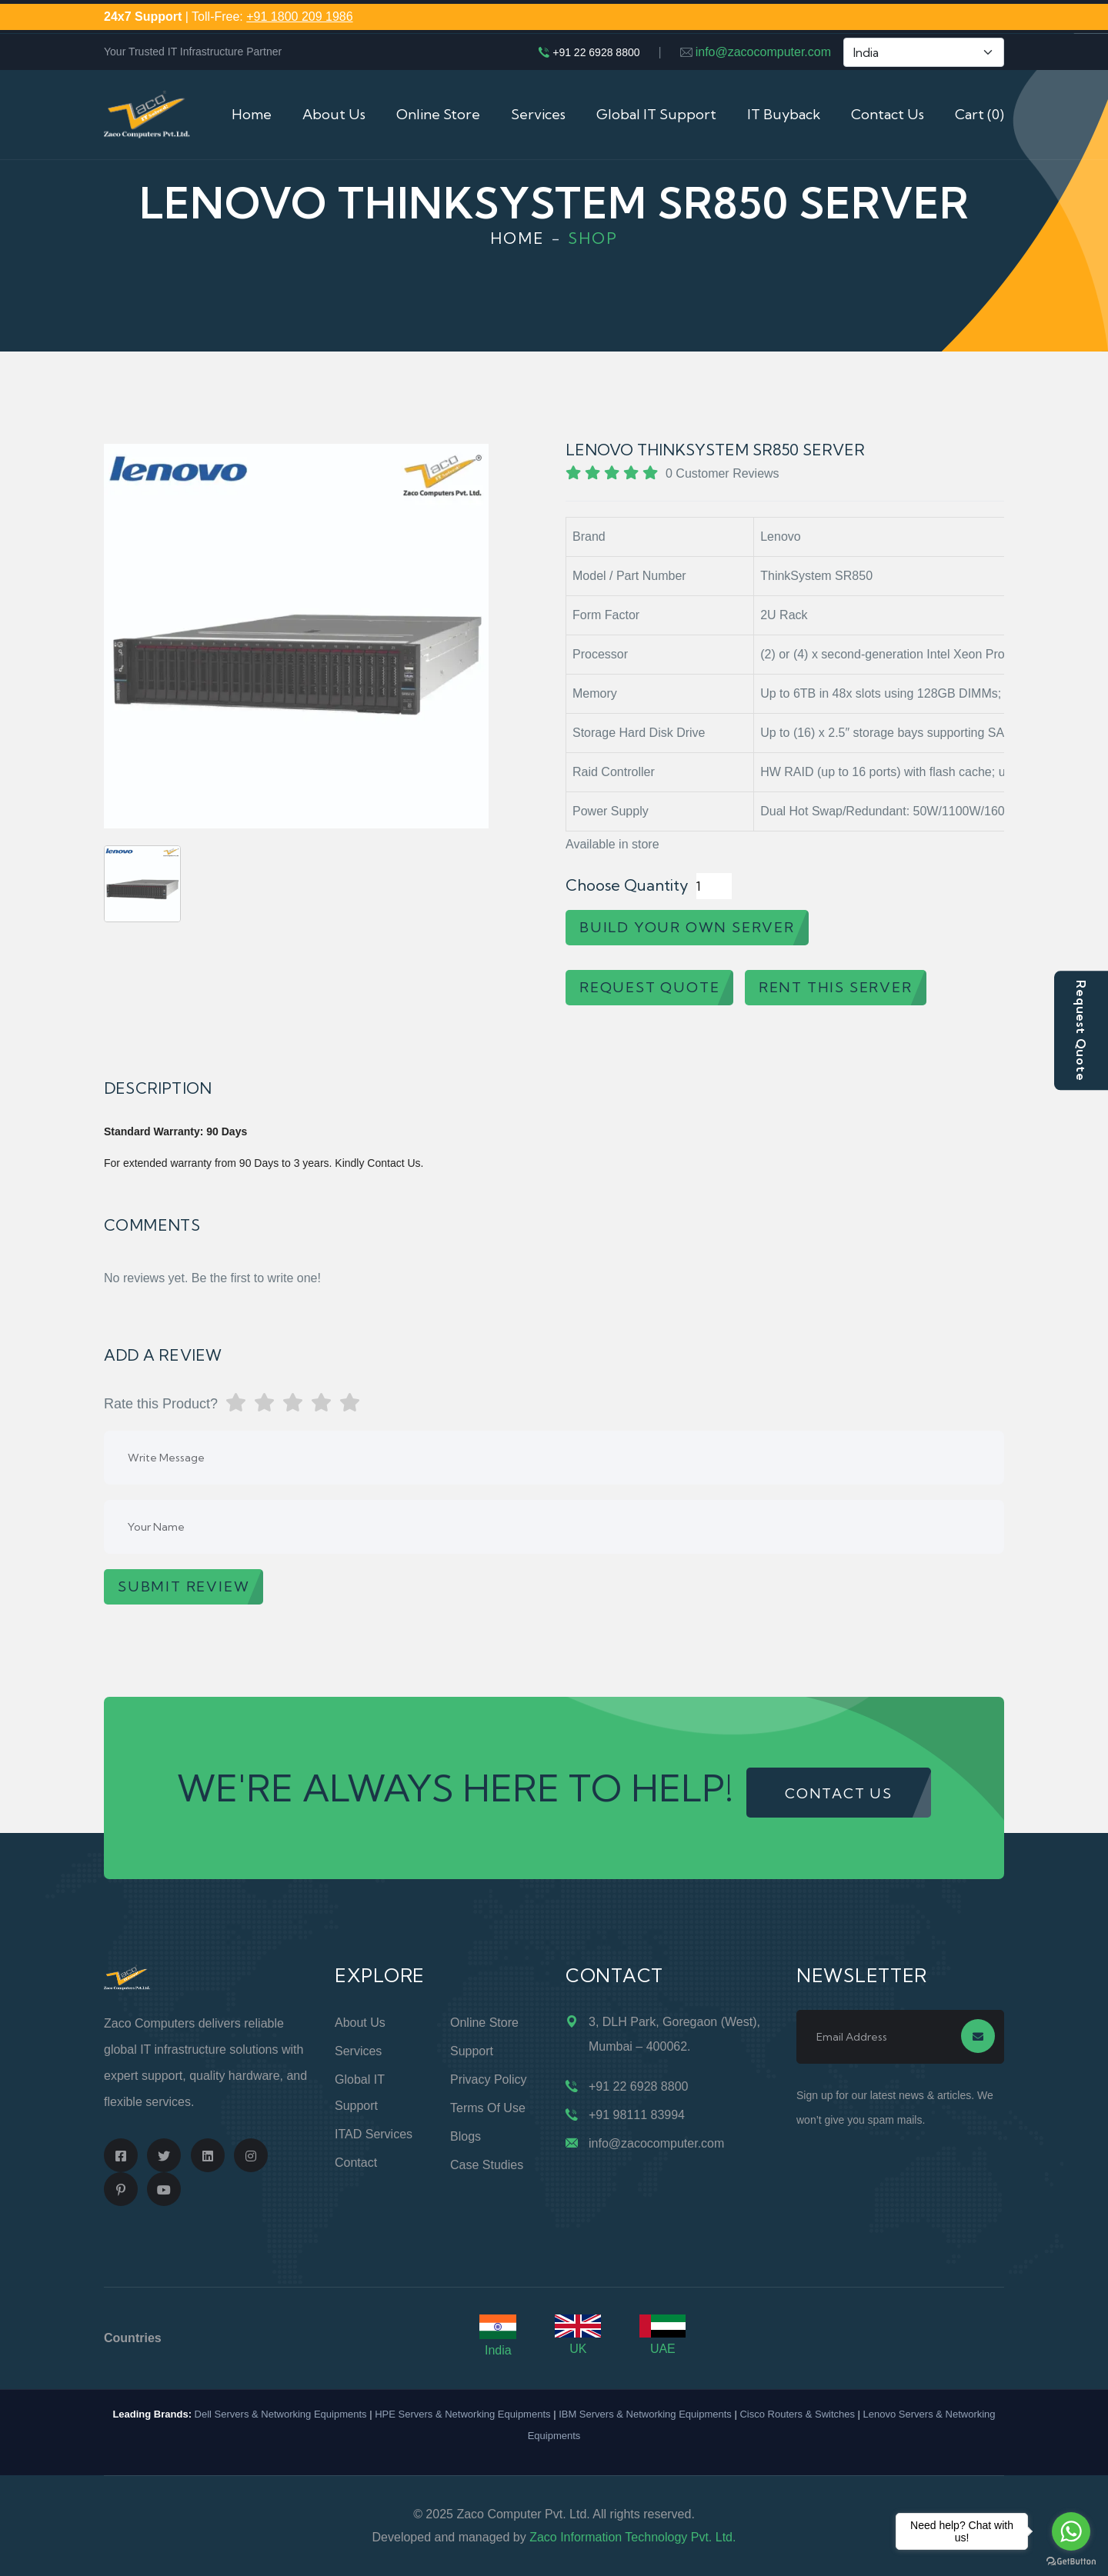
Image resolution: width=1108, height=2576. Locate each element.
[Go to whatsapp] (1071, 2531)
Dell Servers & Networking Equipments (281, 2414)
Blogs (465, 2136)
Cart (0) (979, 114)
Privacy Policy (488, 2079)
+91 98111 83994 (637, 2114)
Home (252, 114)
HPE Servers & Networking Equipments (462, 2414)
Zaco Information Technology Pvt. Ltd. (632, 2537)
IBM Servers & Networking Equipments (645, 2414)
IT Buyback (783, 114)
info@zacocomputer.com (763, 51)
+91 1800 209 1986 (299, 16)
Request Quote (1081, 1030)
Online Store (438, 114)
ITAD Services (373, 2134)
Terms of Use (488, 2107)
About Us (333, 114)
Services (538, 114)
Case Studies (486, 2164)
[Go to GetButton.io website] (1071, 2560)
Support (471, 2051)
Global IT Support (656, 114)
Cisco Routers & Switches (797, 2414)
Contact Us (887, 114)
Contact (356, 2162)
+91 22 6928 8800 (595, 52)
